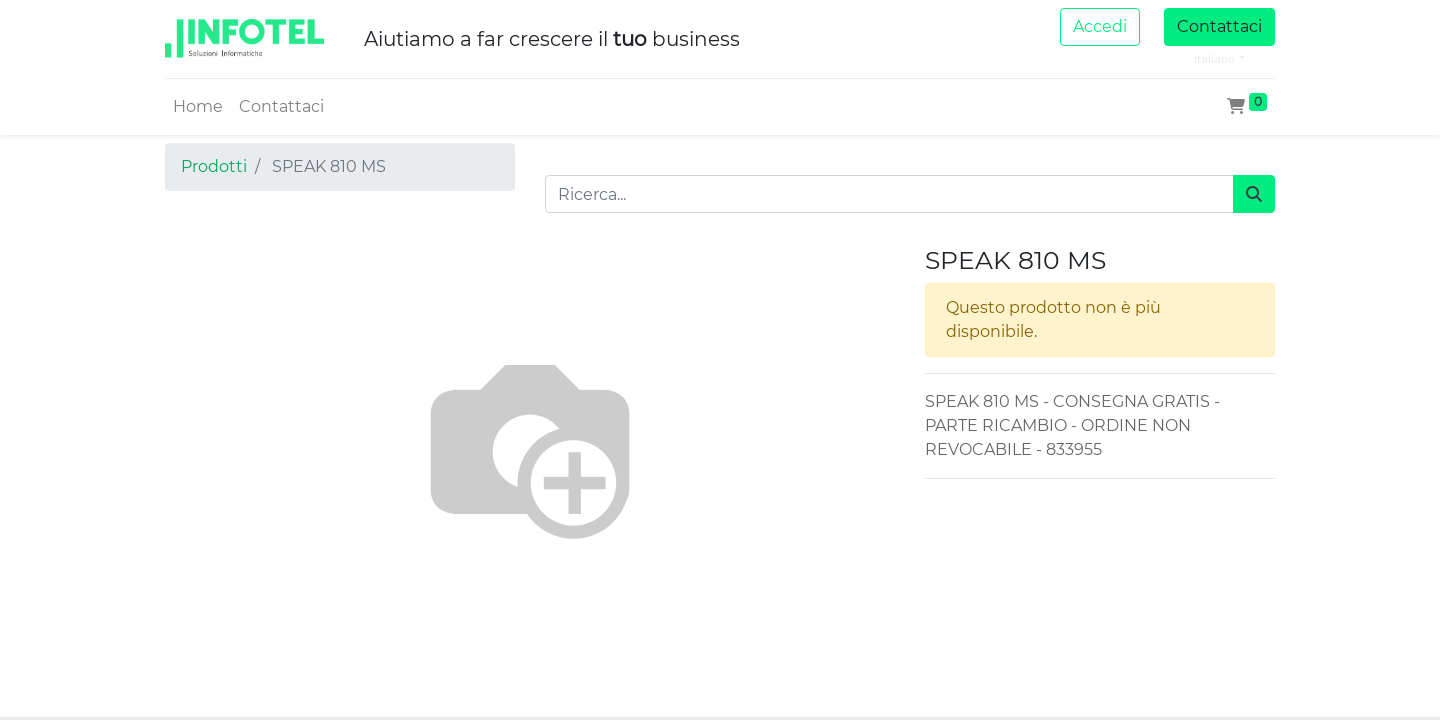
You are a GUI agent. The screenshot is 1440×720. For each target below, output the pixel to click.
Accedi (1100, 26)
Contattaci (1219, 26)
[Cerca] (1254, 194)
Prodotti (214, 166)
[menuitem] (198, 107)
